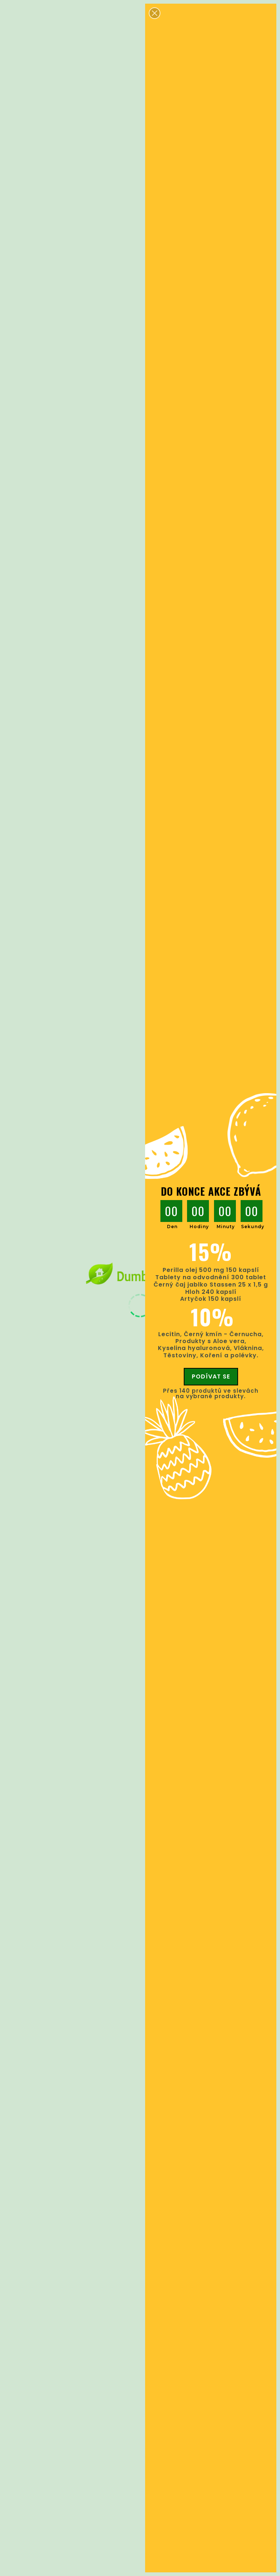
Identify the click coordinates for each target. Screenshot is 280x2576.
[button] (154, 13)
